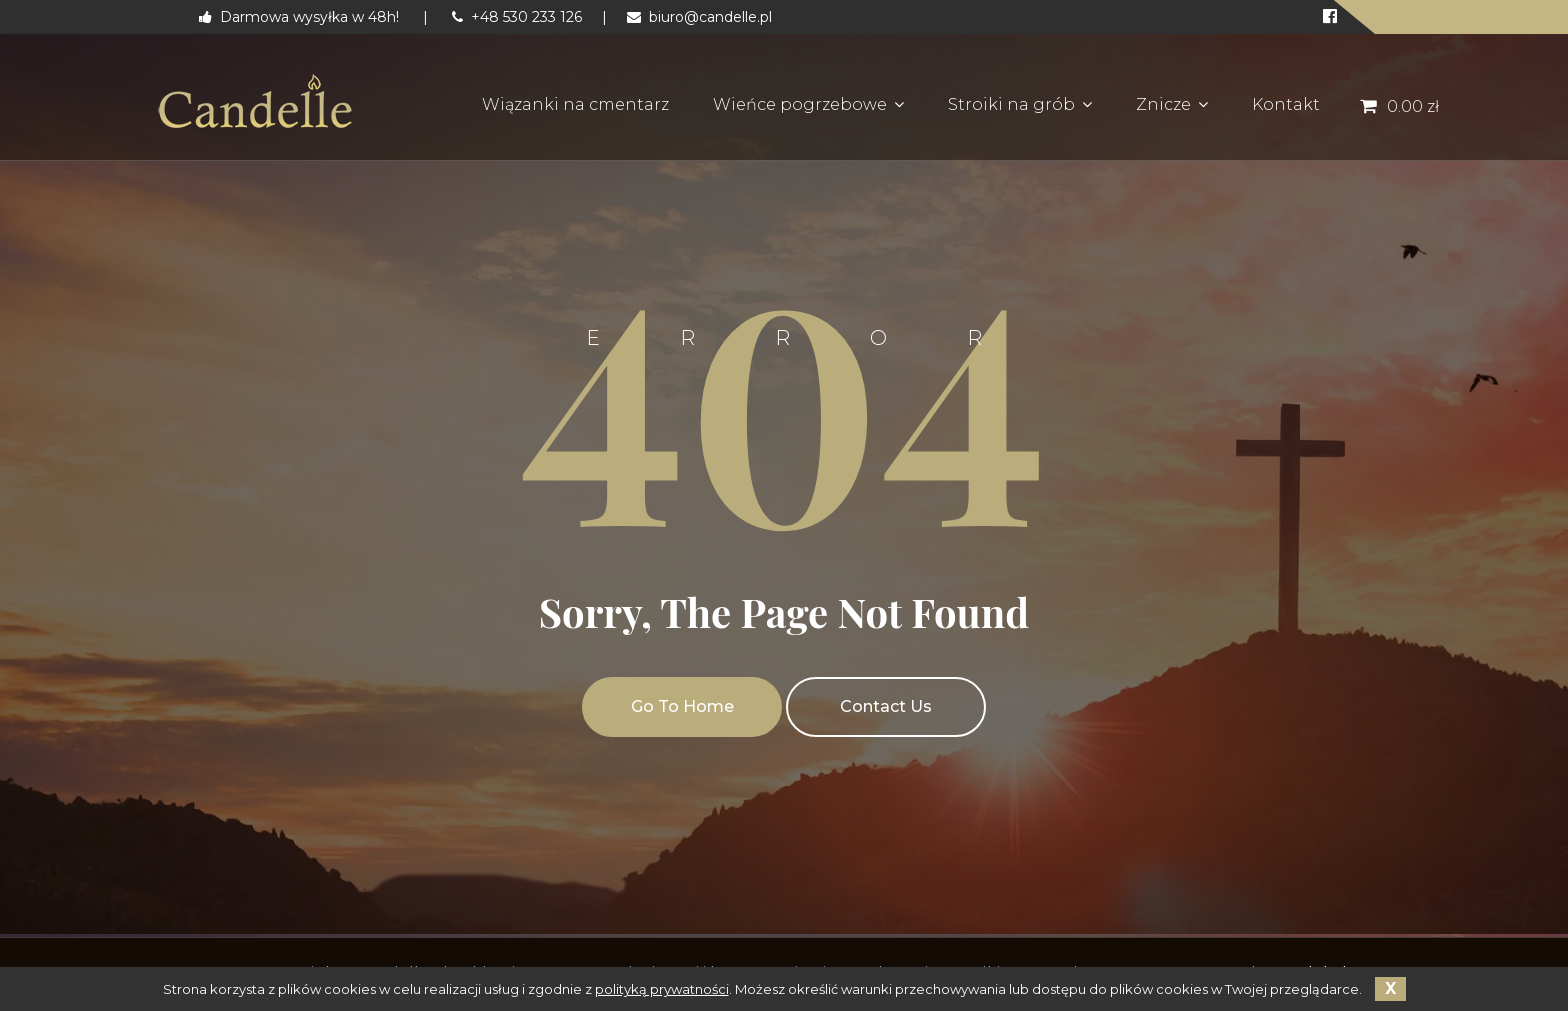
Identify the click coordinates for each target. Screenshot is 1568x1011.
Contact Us (886, 706)
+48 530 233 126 (517, 17)
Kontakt (1286, 104)
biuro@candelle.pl (699, 17)
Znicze (1163, 104)
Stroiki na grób (1011, 104)
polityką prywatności (662, 989)
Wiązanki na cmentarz (575, 104)
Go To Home (682, 706)
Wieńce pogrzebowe (800, 104)
